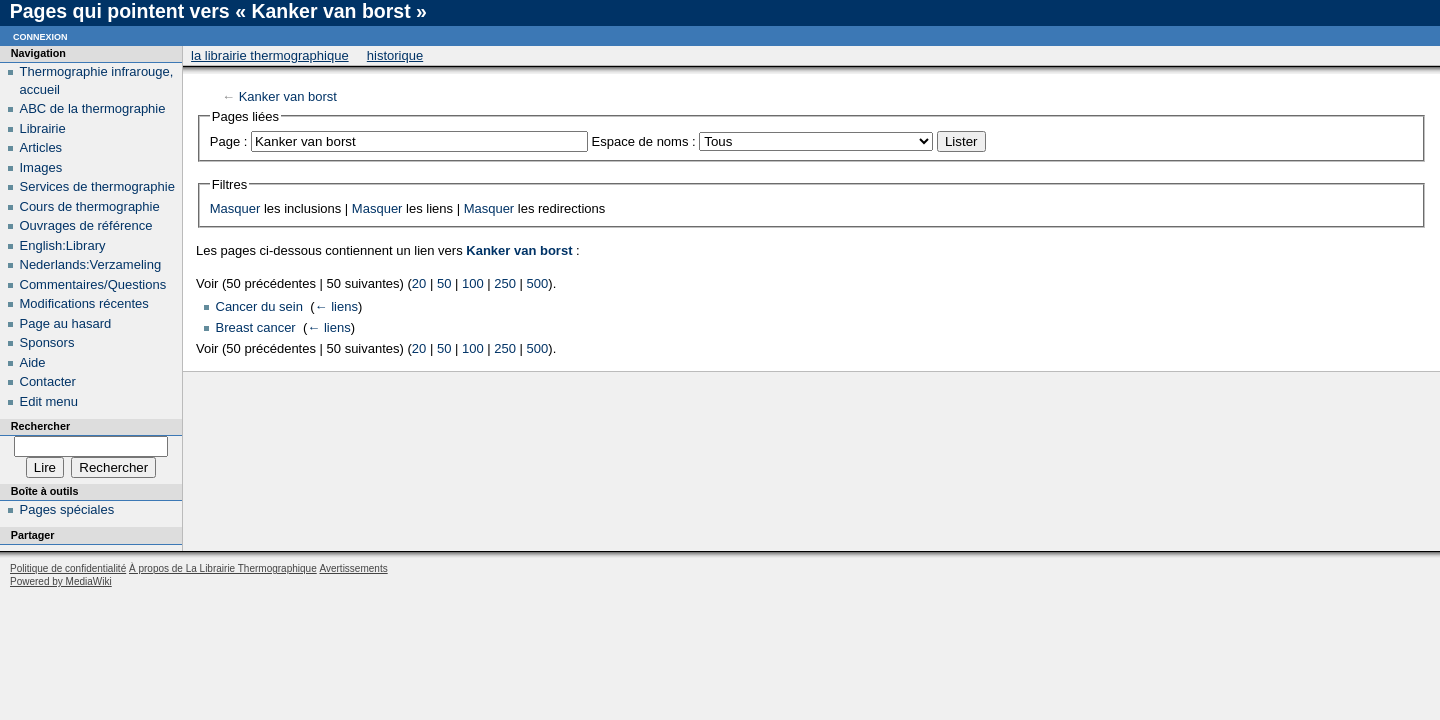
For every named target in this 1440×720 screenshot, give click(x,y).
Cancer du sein (259, 306)
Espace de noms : (644, 141)
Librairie (43, 128)
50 (444, 283)
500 (538, 283)
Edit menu (49, 401)
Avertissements (353, 568)
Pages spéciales (67, 509)
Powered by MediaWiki (61, 581)
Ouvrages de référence (86, 225)
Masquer (235, 208)
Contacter (48, 381)
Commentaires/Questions (93, 284)
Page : (229, 141)
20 (419, 283)
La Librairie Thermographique (270, 55)
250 (505, 283)
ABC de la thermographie (93, 108)
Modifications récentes (84, 303)
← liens (336, 306)
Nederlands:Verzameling (91, 264)
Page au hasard (66, 323)
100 (473, 283)
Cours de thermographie (90, 206)
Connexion (40, 35)
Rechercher (40, 426)
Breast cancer (256, 327)
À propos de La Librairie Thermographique (223, 568)
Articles (41, 147)
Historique (395, 55)
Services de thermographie (97, 186)
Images (41, 167)
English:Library (63, 245)
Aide (33, 362)
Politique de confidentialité (68, 568)
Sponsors (47, 342)
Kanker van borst (288, 96)
